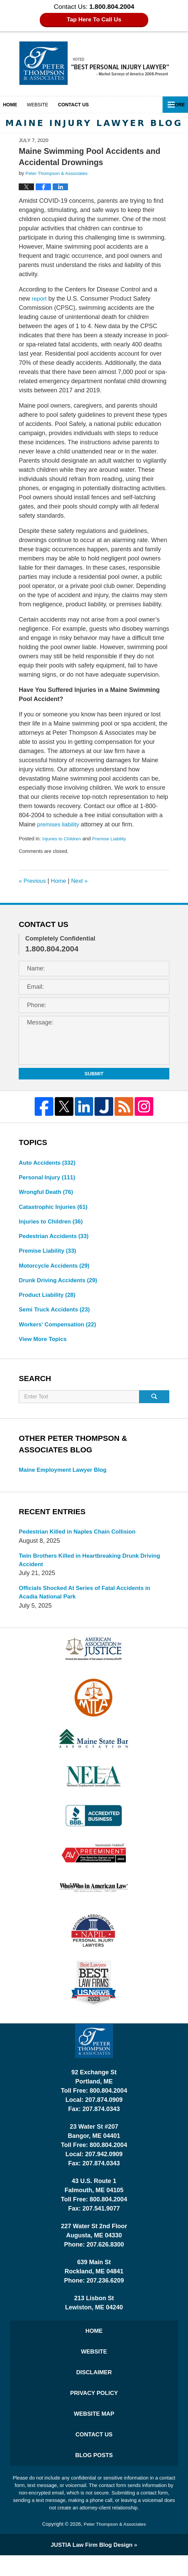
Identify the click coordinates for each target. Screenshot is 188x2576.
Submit (94, 1073)
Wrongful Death (48, 1193)
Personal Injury (49, 1178)
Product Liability (49, 1300)
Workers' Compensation (60, 1331)
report (40, 298)
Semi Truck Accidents (57, 1315)
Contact (85, 104)
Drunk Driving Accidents (60, 1285)
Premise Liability (113, 838)
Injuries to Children (63, 838)
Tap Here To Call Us (94, 19)
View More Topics (44, 1346)
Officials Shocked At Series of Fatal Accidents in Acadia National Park (89, 1603)
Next (83, 880)
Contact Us (94, 2453)
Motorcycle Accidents (56, 1270)
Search (154, 1404)
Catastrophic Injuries (55, 1208)
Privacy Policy (93, 2408)
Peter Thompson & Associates (115, 2544)
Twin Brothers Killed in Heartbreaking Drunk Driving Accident (83, 1569)
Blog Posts (94, 2475)
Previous (33, 880)
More (173, 104)
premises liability (59, 824)
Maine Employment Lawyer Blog (66, 1477)
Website (45, 104)
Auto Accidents (49, 1163)
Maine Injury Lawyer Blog (94, 63)
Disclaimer (94, 2386)
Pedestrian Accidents (56, 1239)
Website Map (94, 2431)
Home (14, 104)
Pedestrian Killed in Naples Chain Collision (81, 1540)
